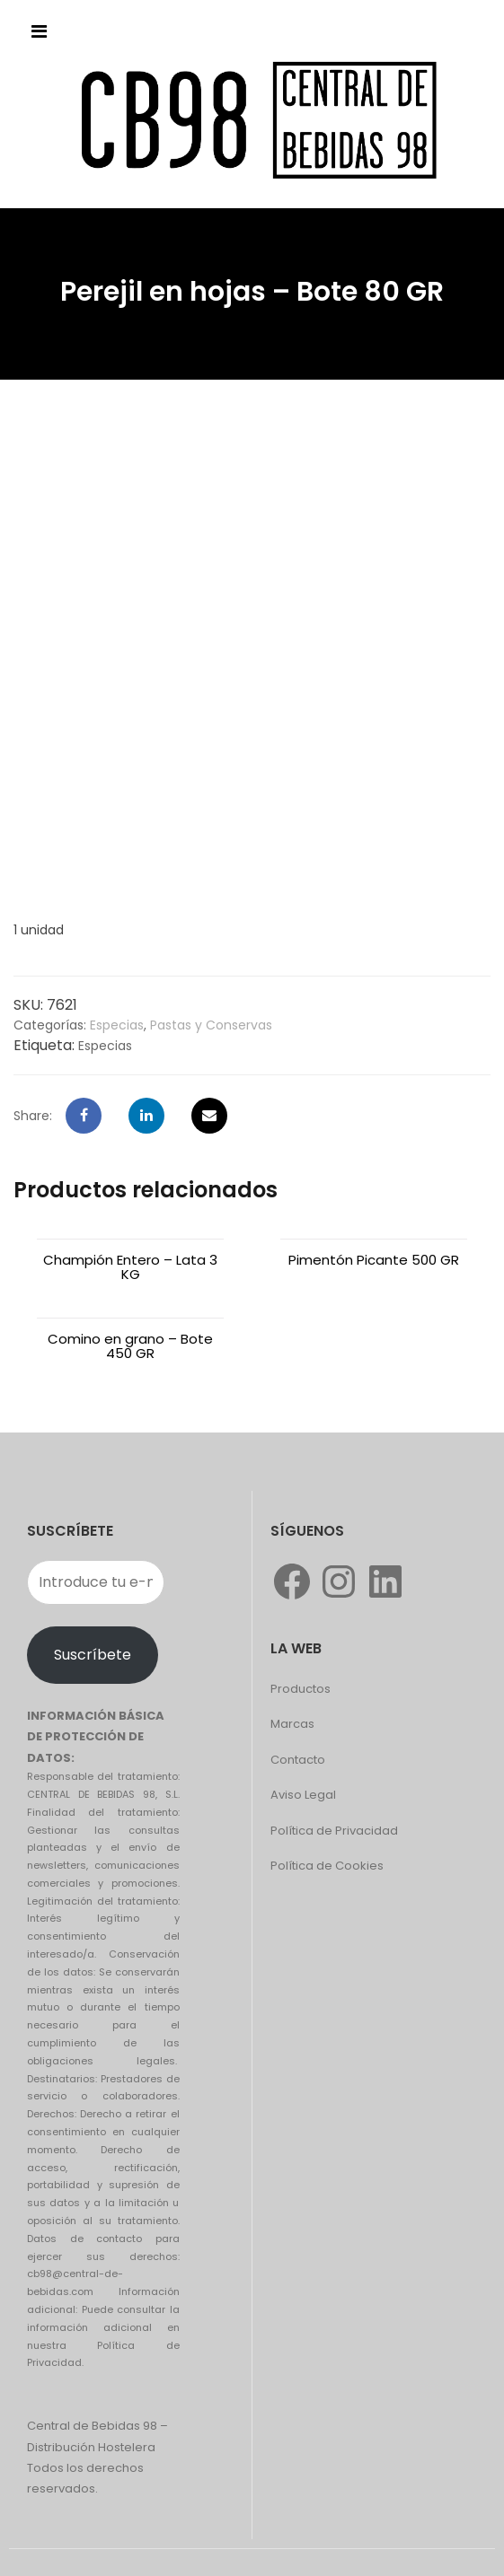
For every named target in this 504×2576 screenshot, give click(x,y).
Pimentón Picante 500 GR (373, 1259)
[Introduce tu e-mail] (95, 1582)
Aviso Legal (303, 1794)
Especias (117, 1025)
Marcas (292, 1723)
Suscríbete (92, 1654)
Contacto (297, 1759)
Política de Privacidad (334, 1830)
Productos (300, 1688)
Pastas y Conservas (211, 1025)
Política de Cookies (327, 1865)
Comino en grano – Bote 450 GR (130, 1345)
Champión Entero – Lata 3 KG (130, 1267)
